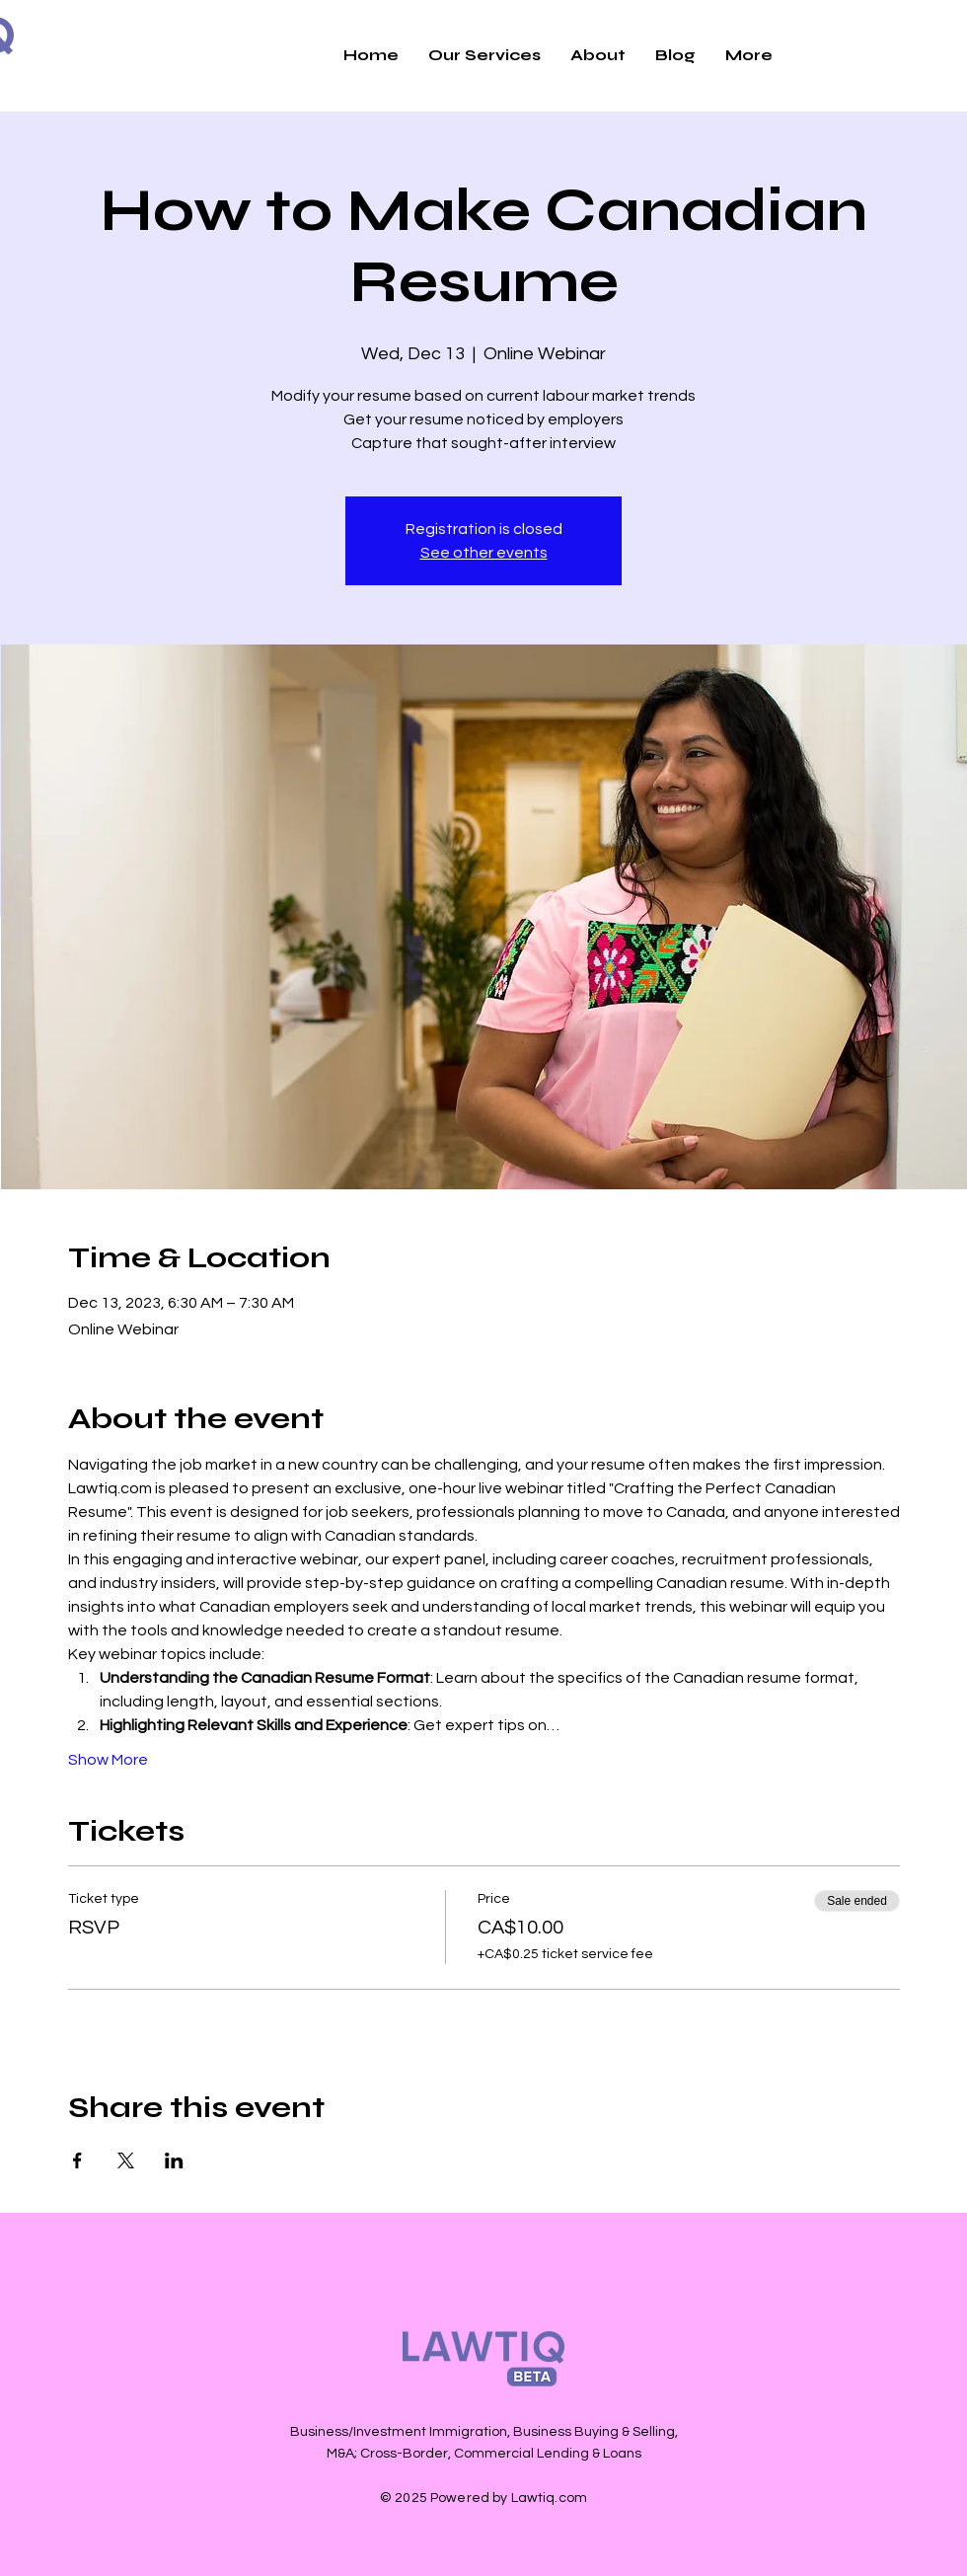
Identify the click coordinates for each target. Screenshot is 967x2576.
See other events (484, 553)
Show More (108, 1760)
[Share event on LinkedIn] (174, 2160)
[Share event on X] (125, 2160)
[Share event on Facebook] (77, 2160)
